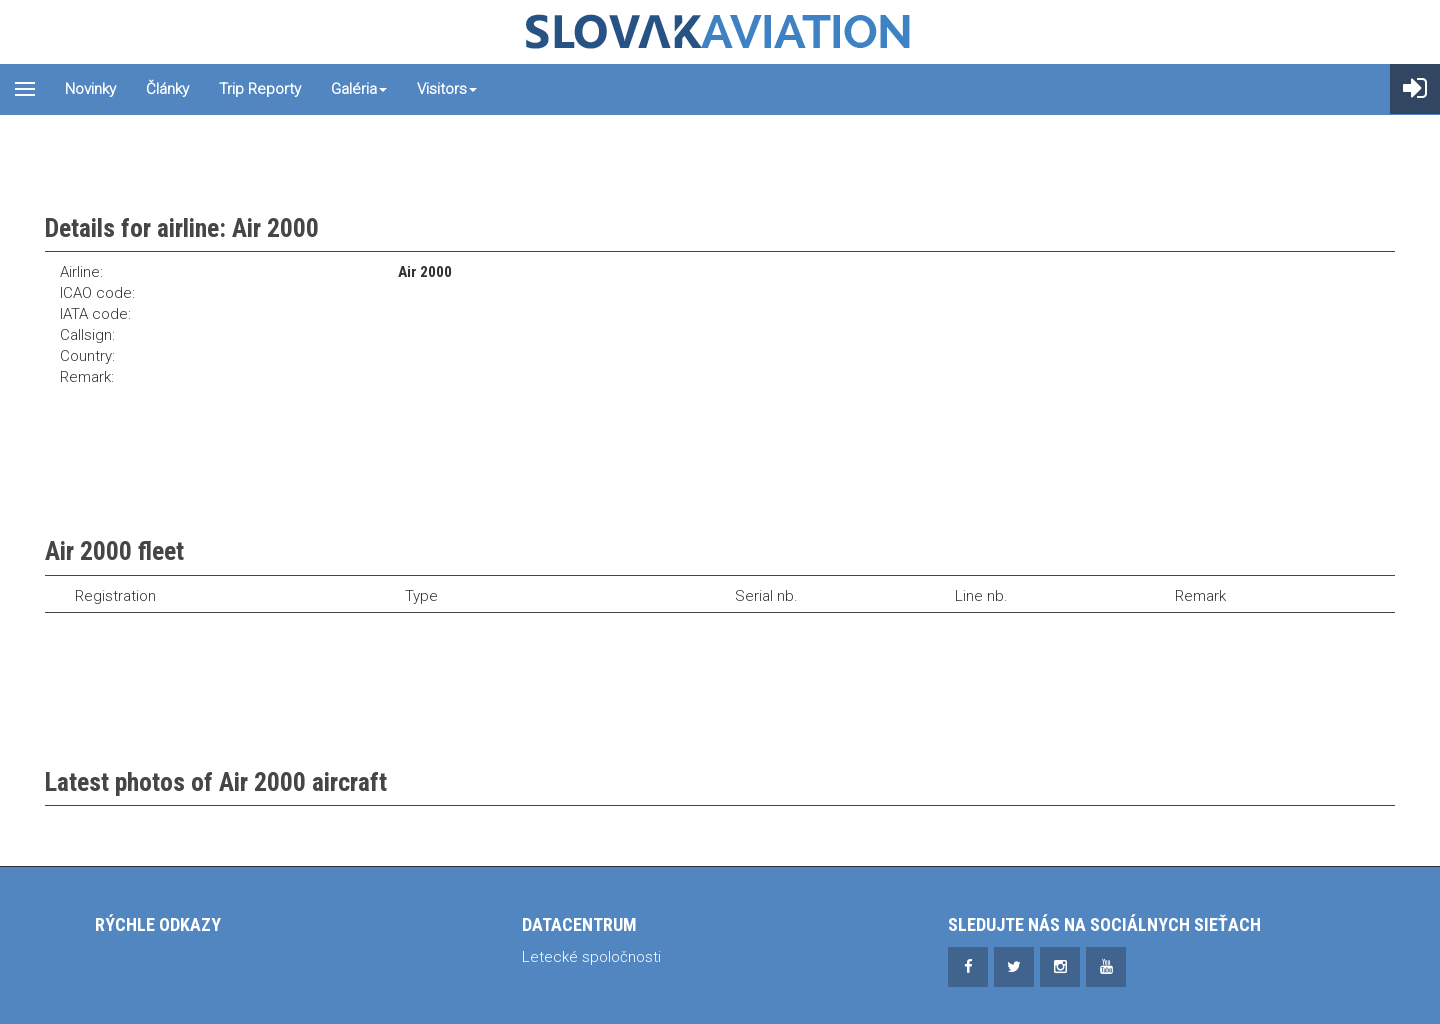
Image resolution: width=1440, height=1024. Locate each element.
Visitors (447, 89)
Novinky (90, 89)
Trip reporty (260, 89)
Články (167, 89)
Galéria (359, 89)
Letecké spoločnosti (591, 957)
